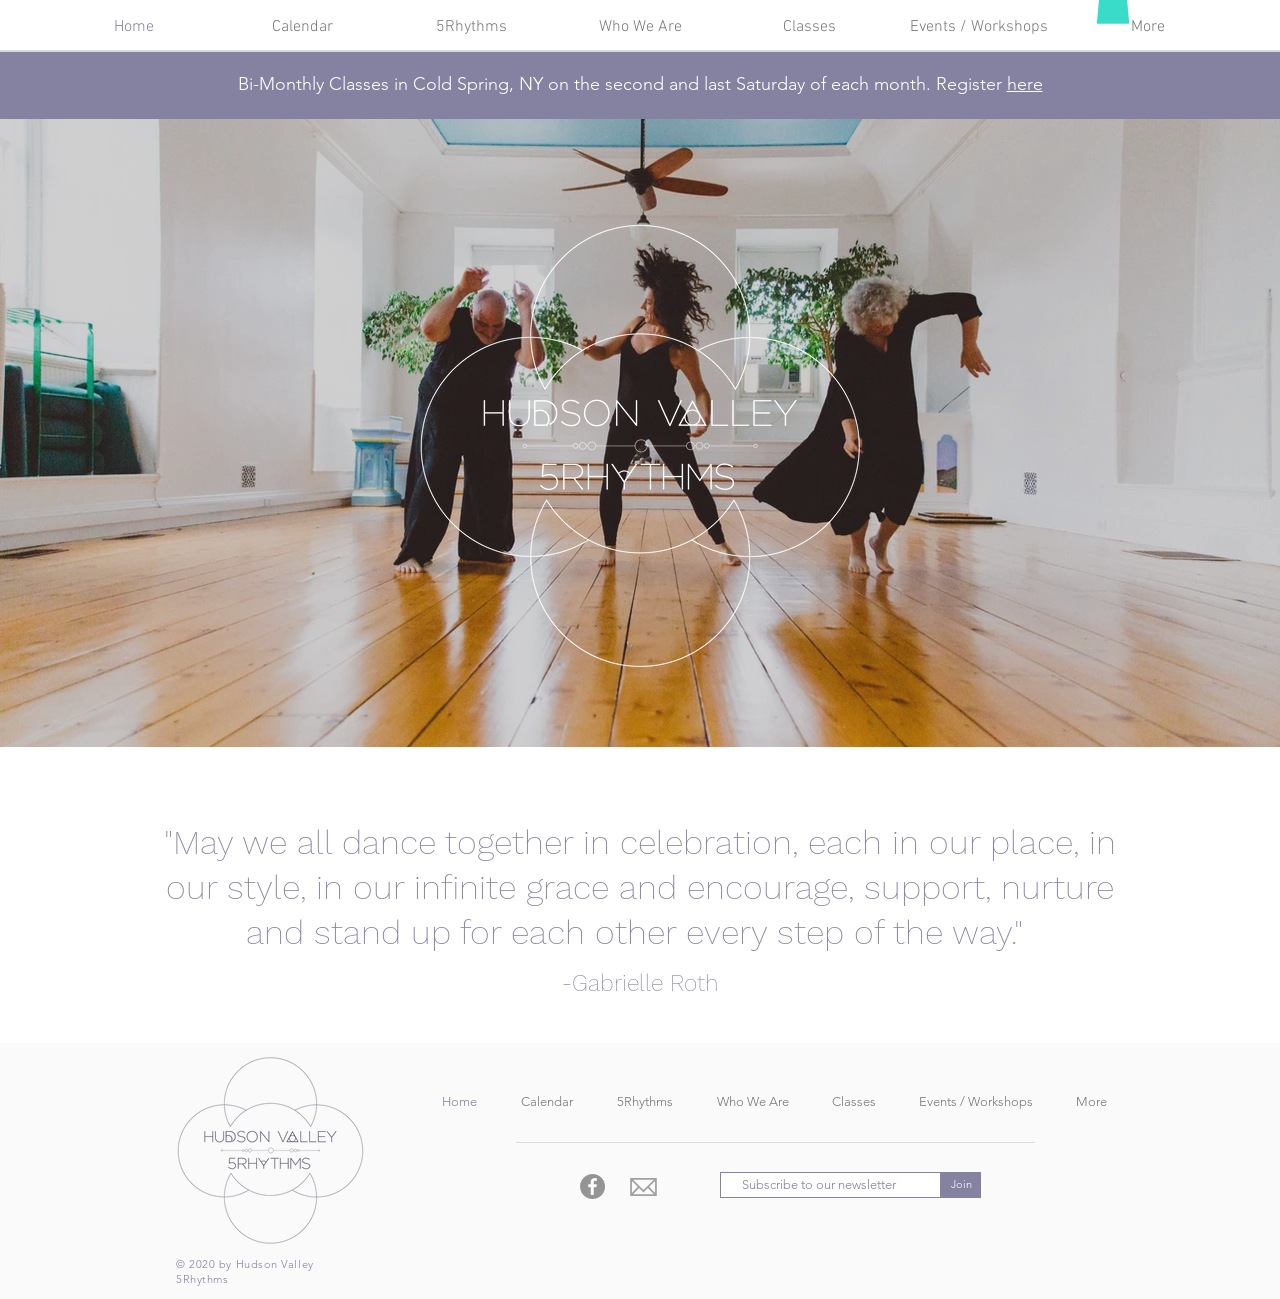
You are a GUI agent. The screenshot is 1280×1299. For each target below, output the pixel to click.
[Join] (961, 1185)
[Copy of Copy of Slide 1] (658, 697)
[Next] (1171, 433)
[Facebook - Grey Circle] (592, 1186)
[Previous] (109, 433)
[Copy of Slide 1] (622, 697)
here (1025, 84)
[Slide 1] (640, 697)
